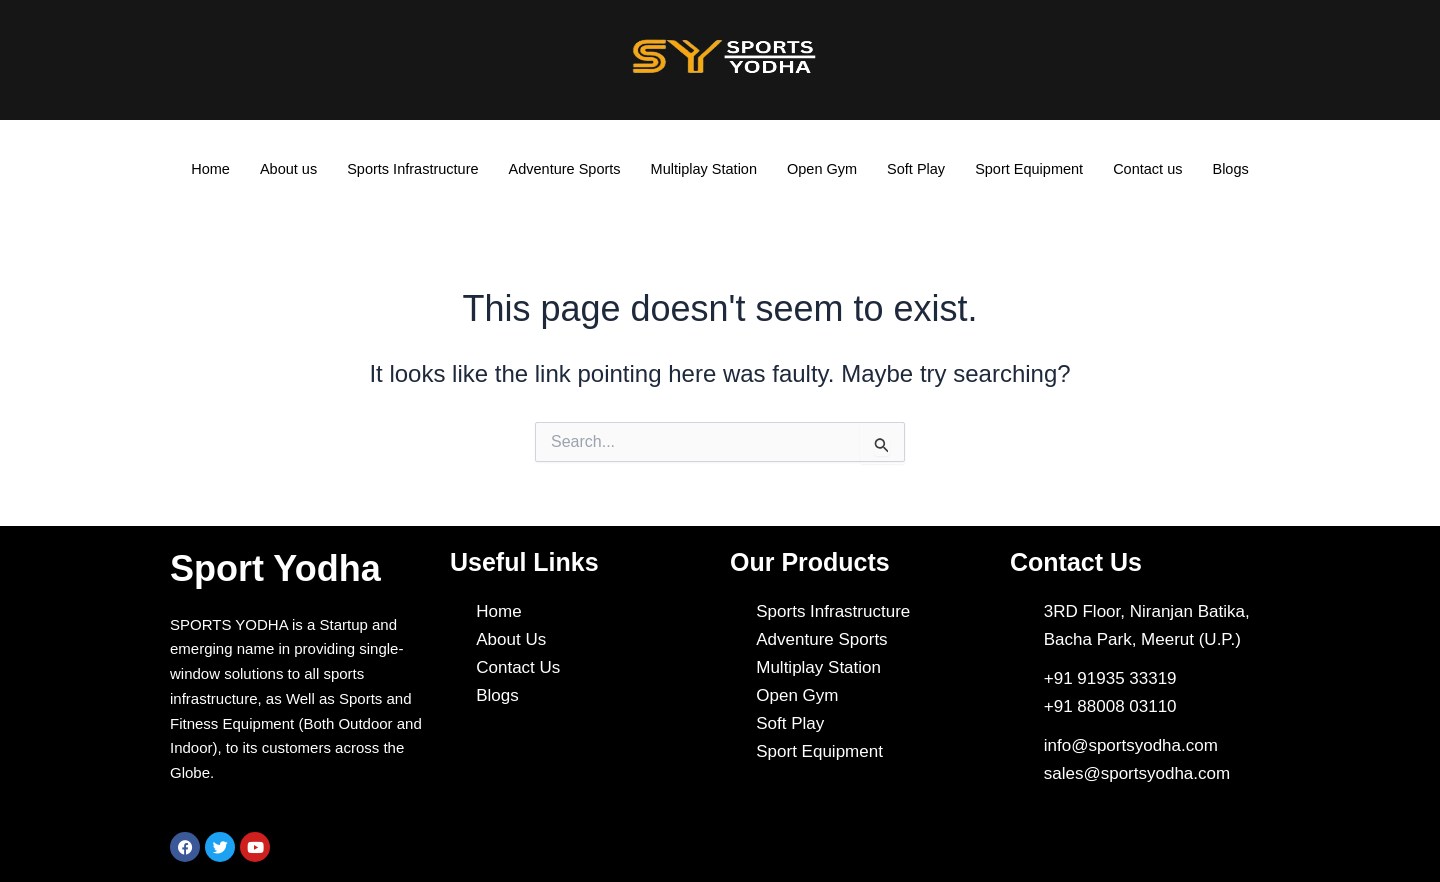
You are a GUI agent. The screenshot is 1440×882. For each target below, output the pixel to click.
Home (198, 169)
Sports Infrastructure (405, 169)
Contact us (1159, 169)
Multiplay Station (704, 169)
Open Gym (825, 169)
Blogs (1244, 169)
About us (277, 169)
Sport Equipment (1037, 169)
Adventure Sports (561, 169)
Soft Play (921, 169)
